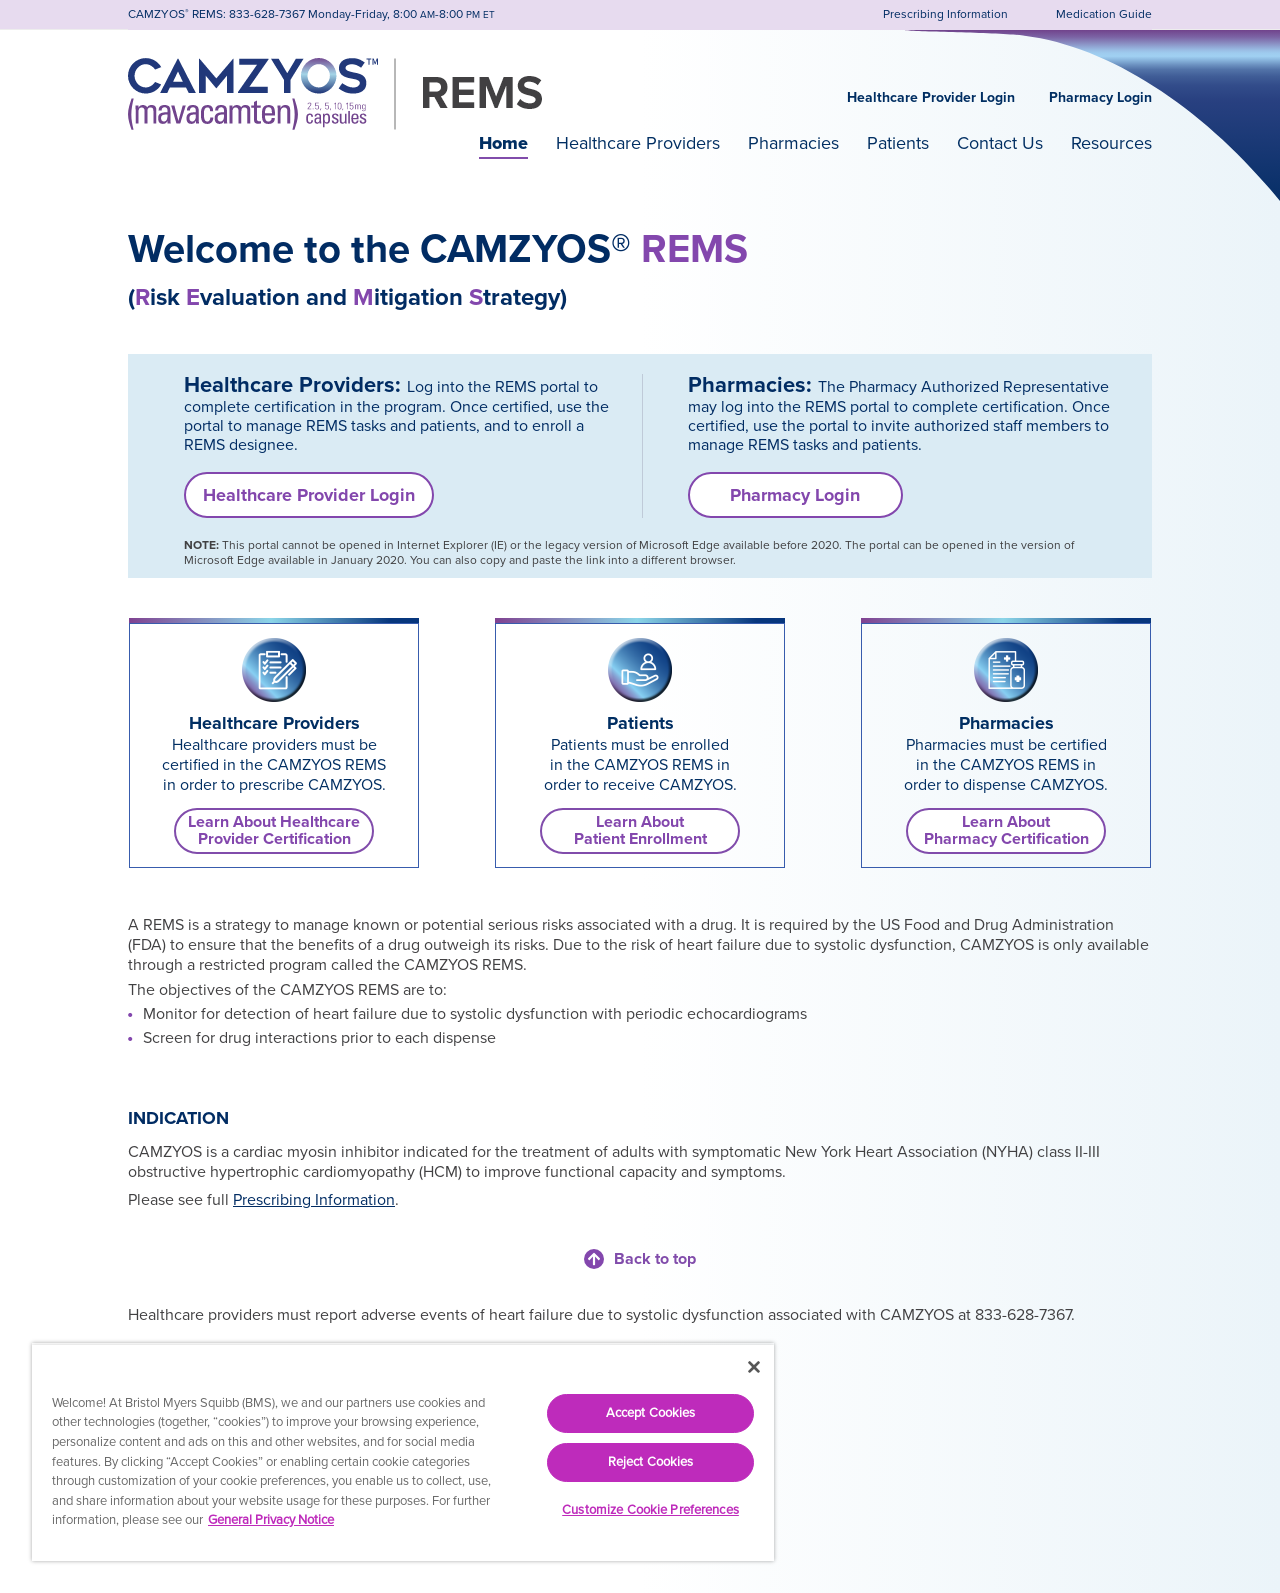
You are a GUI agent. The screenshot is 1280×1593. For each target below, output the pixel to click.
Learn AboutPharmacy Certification (1006, 830)
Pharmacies (793, 143)
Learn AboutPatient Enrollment (640, 830)
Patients (898, 143)
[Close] (754, 1367)
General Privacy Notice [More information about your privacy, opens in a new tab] (271, 1520)
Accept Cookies (651, 1413)
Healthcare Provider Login (931, 97)
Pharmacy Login (1100, 97)
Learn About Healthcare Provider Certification (274, 830)
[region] (403, 1452)
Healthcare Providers (638, 143)
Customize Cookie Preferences (650, 1510)
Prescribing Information (314, 1200)
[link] (274, 670)
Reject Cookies (651, 1462)
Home (503, 143)
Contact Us (1000, 143)
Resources (1111, 143)
